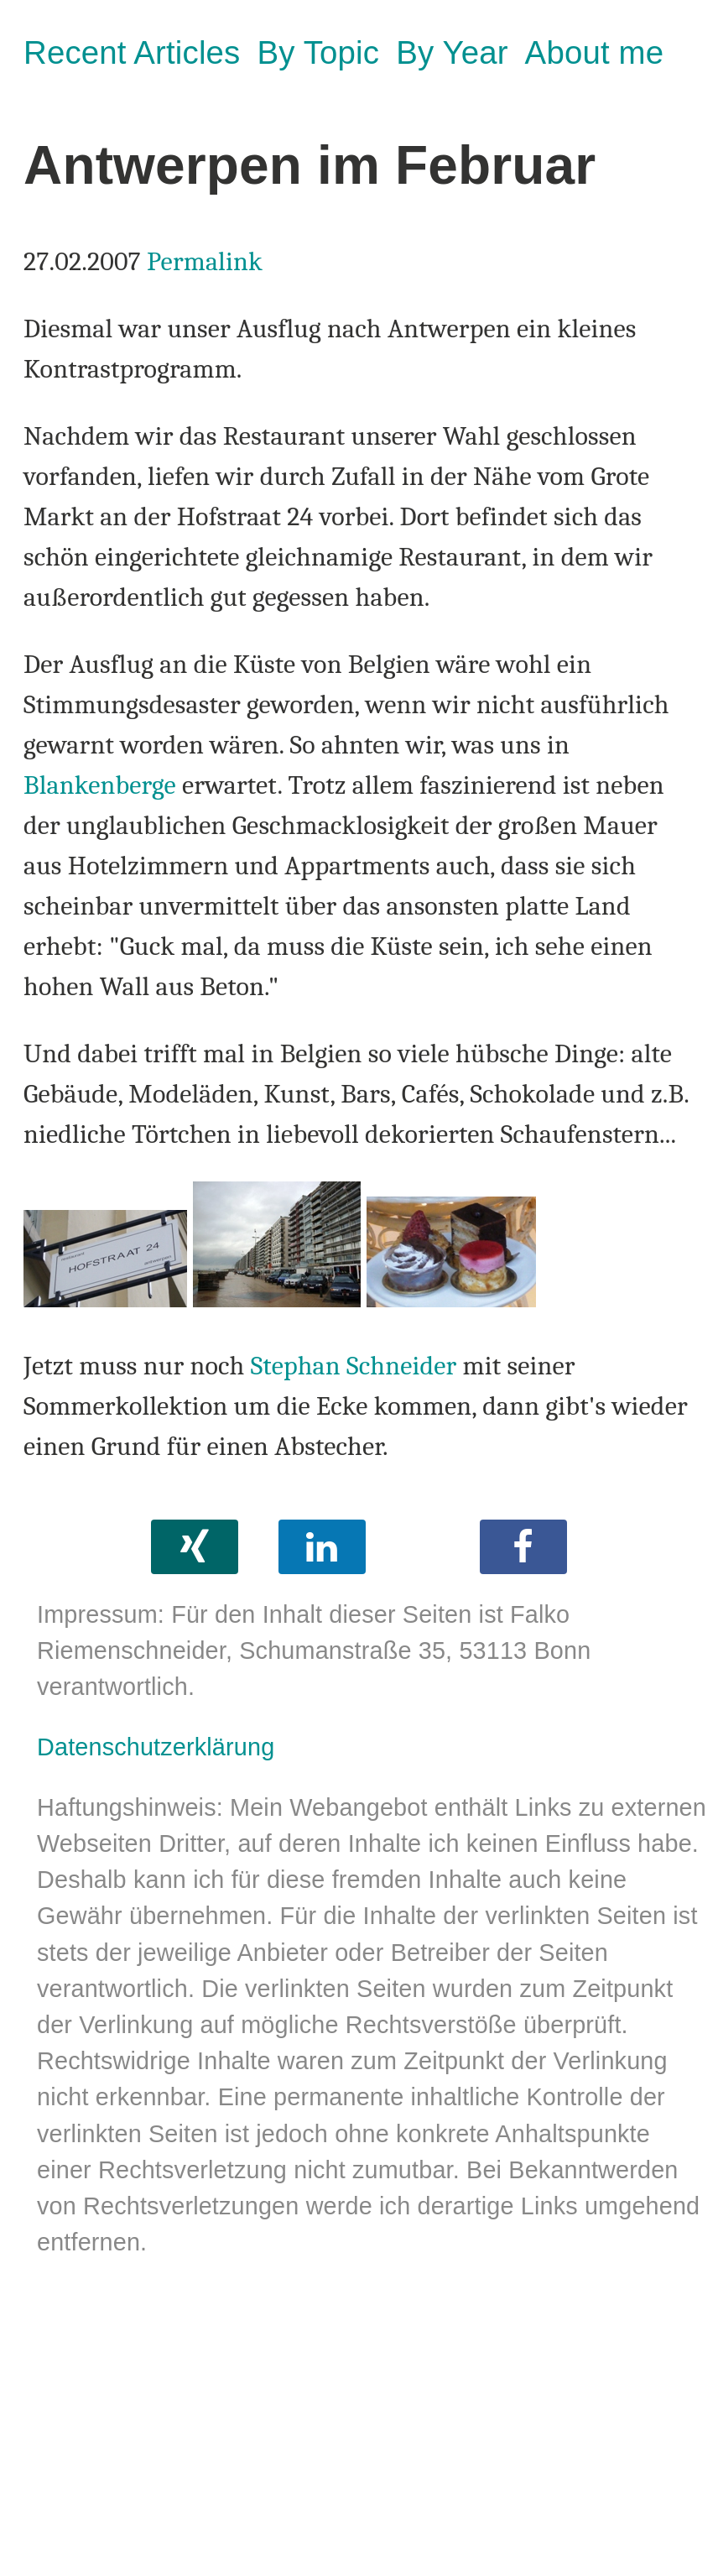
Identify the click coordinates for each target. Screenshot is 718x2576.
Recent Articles (131, 52)
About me (594, 52)
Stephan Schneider (354, 1365)
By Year (451, 52)
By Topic (318, 52)
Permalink (205, 261)
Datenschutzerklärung (155, 1747)
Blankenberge (99, 784)
